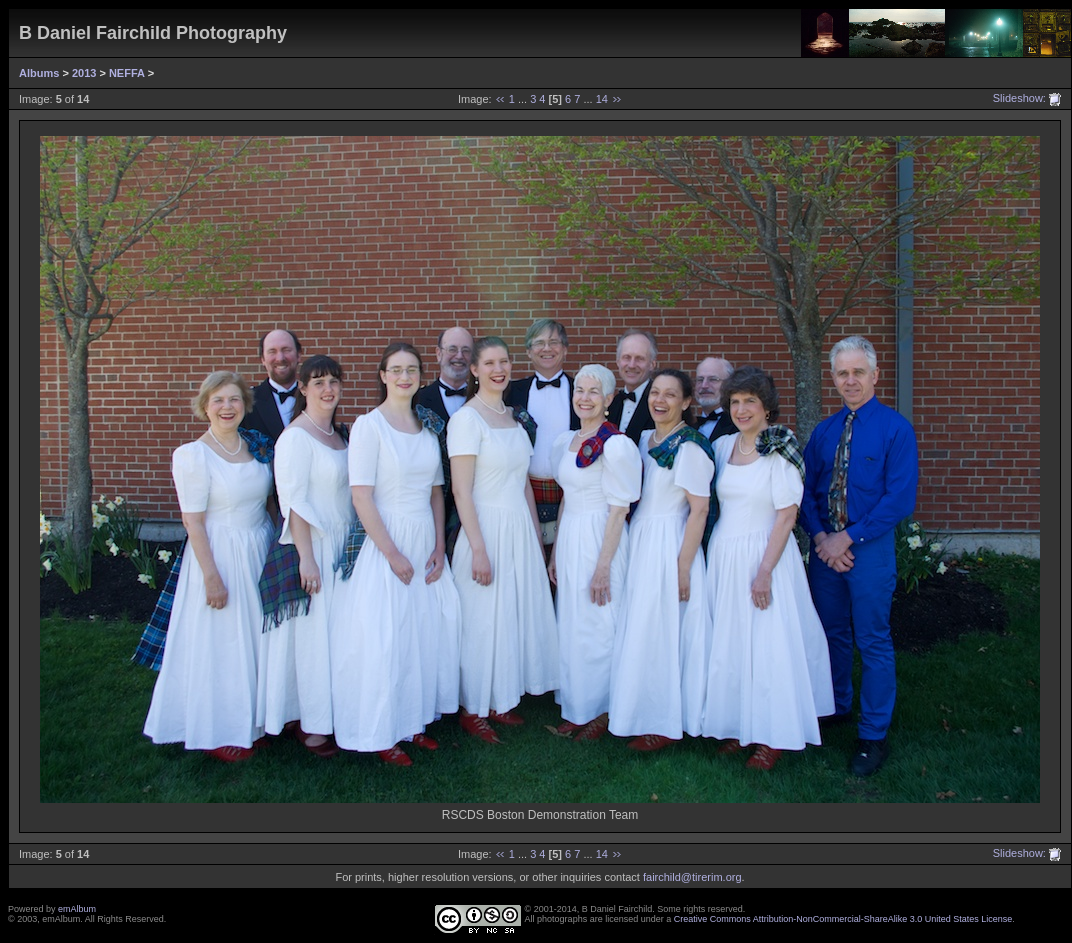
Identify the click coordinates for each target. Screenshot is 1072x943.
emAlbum (77, 909)
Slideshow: (1019, 98)
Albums (39, 73)
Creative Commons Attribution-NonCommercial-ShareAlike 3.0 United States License (843, 919)
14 (602, 99)
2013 (84, 73)
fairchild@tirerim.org (692, 877)
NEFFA (127, 73)
